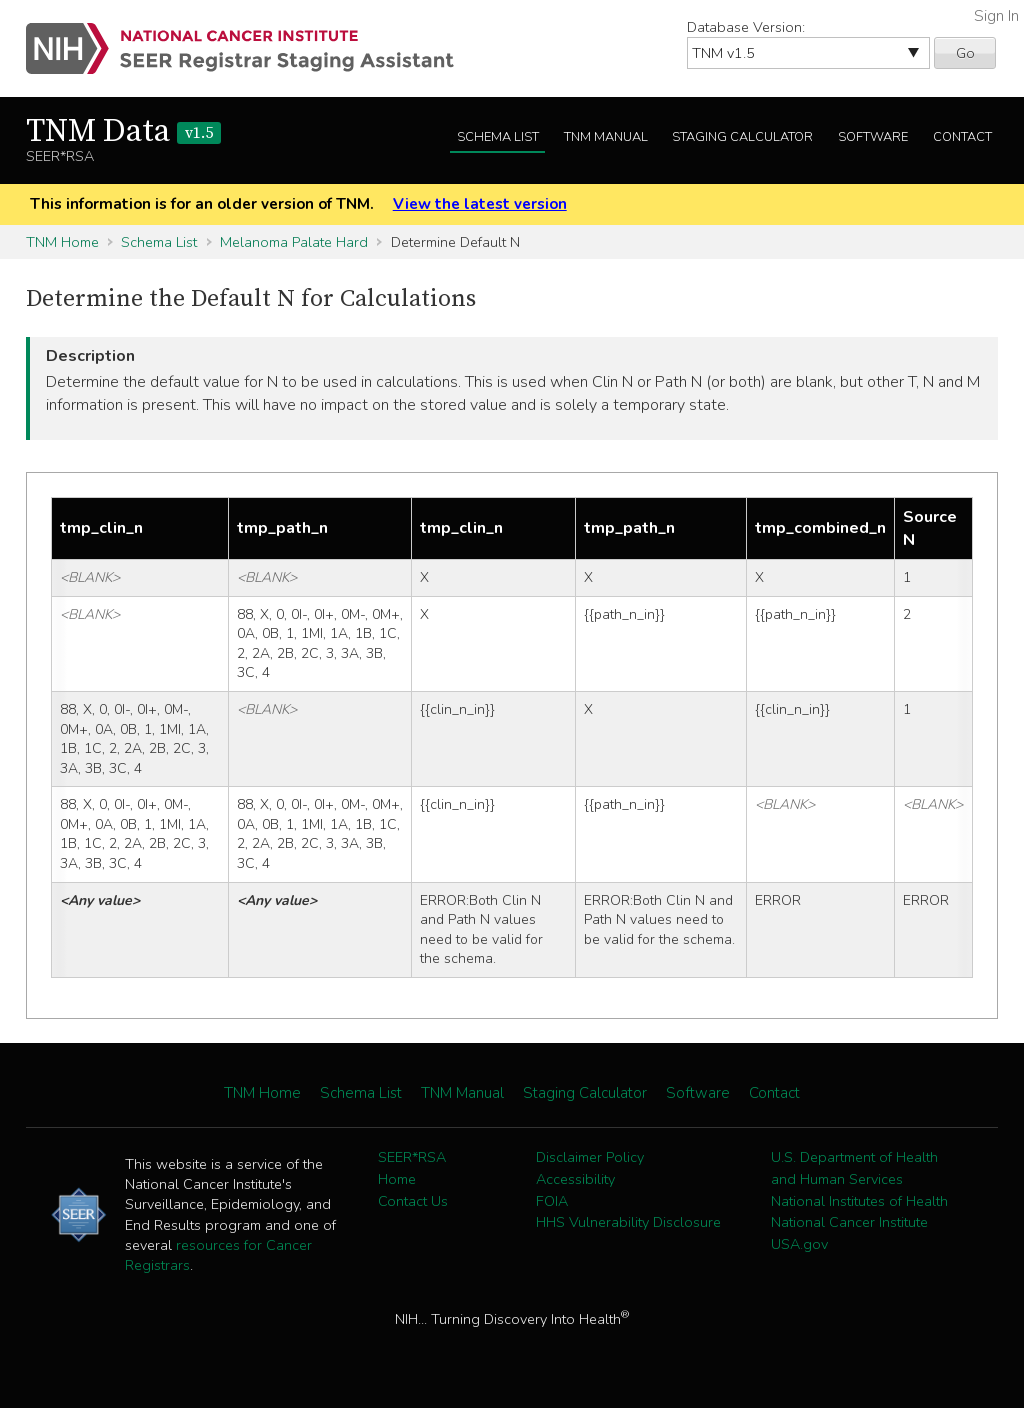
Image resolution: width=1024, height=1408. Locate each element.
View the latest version (480, 204)
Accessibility (575, 1179)
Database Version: (746, 27)
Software (873, 137)
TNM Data (123, 132)
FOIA (552, 1201)
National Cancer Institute (849, 1222)
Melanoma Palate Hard (294, 242)
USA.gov (799, 1244)
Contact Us (413, 1201)
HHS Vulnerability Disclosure (628, 1222)
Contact (962, 137)
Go (965, 53)
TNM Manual (606, 137)
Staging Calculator (742, 137)
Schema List (498, 137)
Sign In (996, 16)
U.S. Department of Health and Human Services (854, 1168)
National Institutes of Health (859, 1201)
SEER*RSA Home (412, 1168)
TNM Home (62, 242)
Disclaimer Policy (590, 1157)
